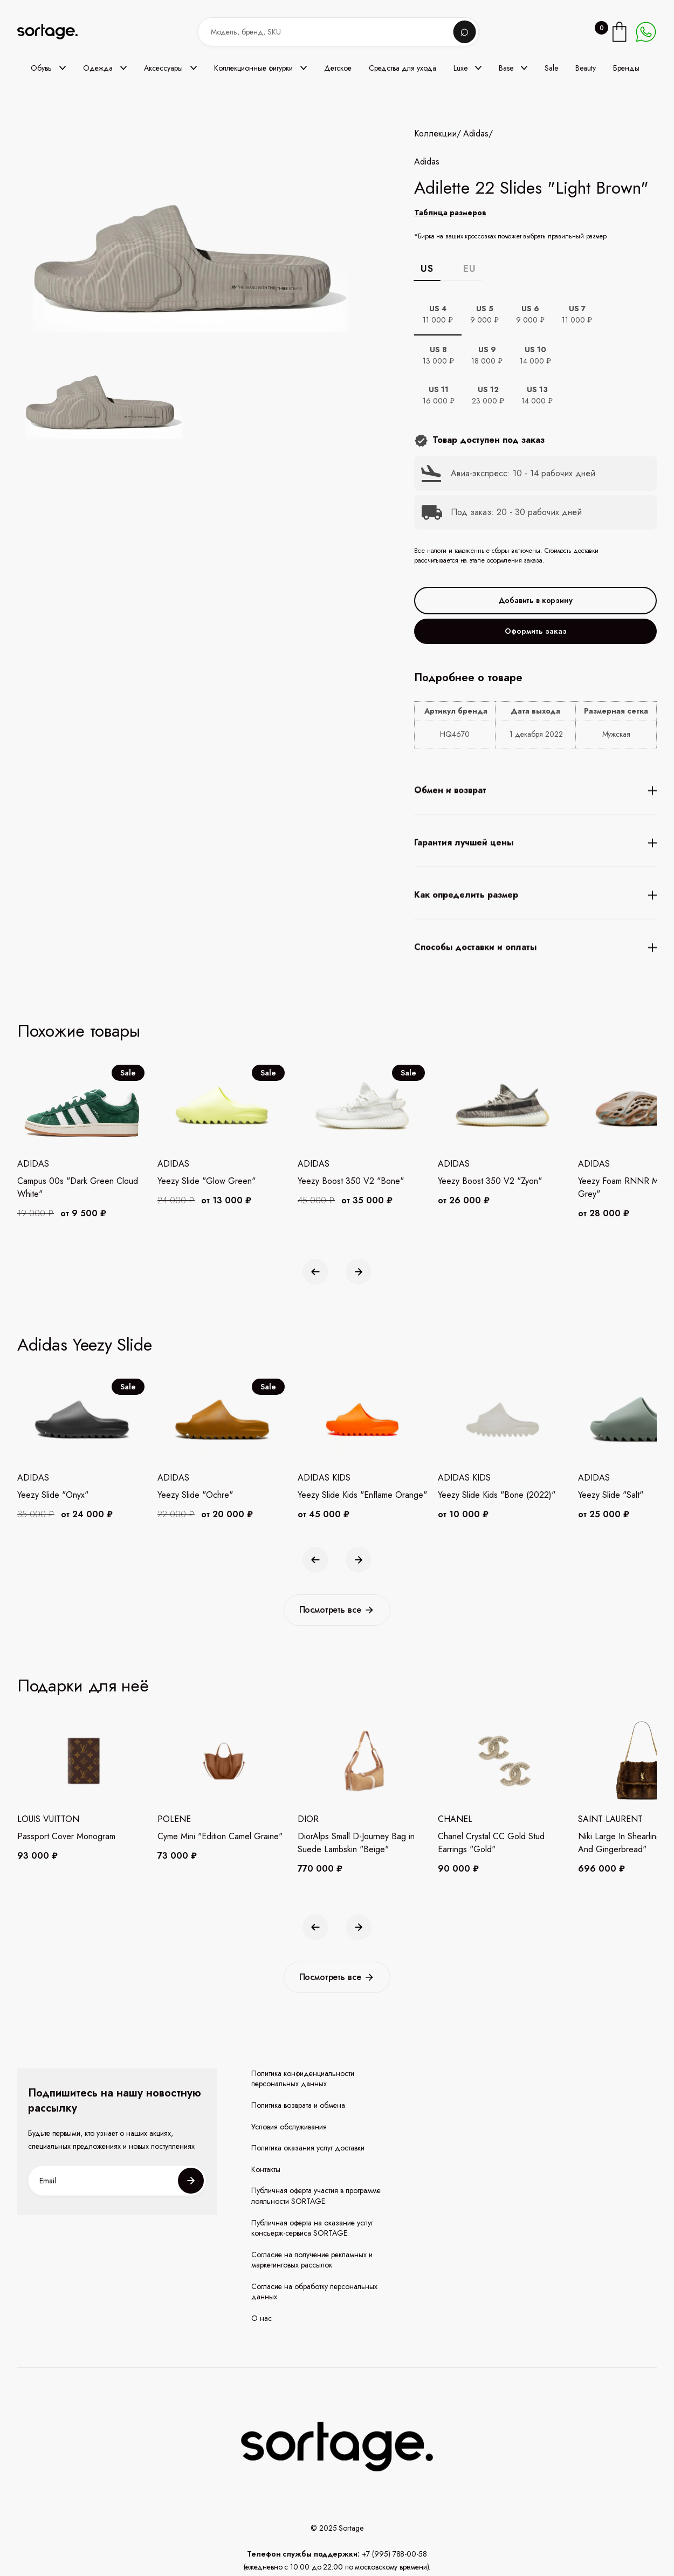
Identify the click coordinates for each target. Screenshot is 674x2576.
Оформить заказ (536, 631)
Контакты (265, 2169)
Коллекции (435, 133)
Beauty (585, 68)
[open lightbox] (101, 390)
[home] (55, 32)
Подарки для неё (83, 1685)
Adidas (476, 133)
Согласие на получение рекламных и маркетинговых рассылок (312, 2260)
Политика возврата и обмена (298, 2105)
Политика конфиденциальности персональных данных (302, 2078)
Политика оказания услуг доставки (307, 2148)
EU (469, 269)
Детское (338, 68)
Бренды (626, 68)
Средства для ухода (402, 68)
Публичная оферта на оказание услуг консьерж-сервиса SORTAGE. (312, 2228)
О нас (261, 2318)
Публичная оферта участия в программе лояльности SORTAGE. (316, 2196)
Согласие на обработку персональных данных (314, 2292)
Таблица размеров (450, 212)
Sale (551, 68)
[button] (48, 68)
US (427, 269)
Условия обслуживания (289, 2127)
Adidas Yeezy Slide (84, 1344)
